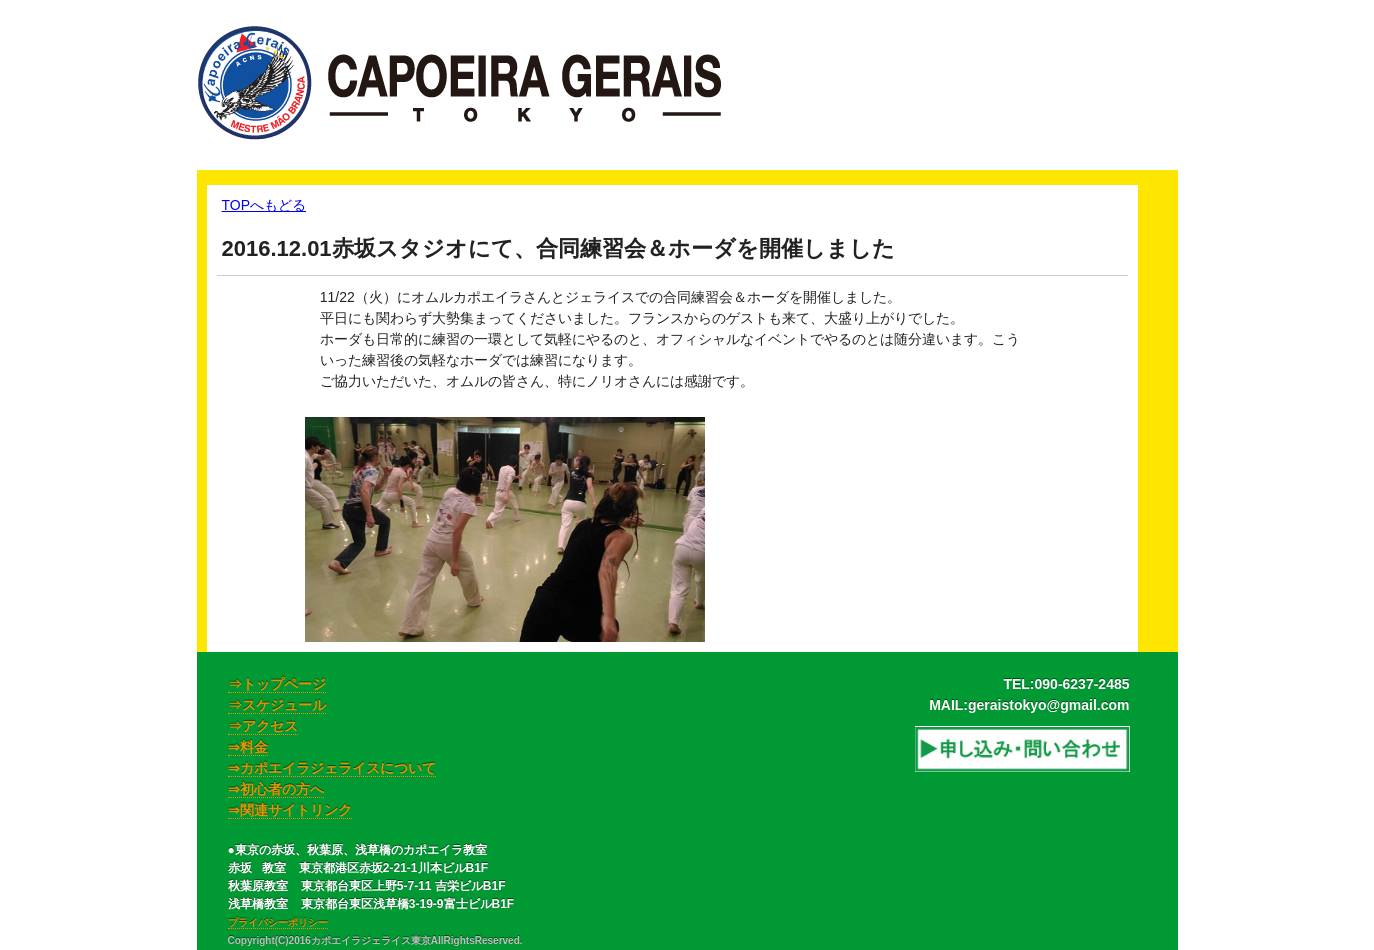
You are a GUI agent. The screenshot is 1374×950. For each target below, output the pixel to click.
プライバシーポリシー (278, 922)
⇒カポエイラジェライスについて (332, 768)
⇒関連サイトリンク (290, 810)
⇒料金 (248, 747)
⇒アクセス (263, 726)
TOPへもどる (264, 205)
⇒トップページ (277, 684)
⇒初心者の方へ (276, 789)
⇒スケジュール (277, 705)
